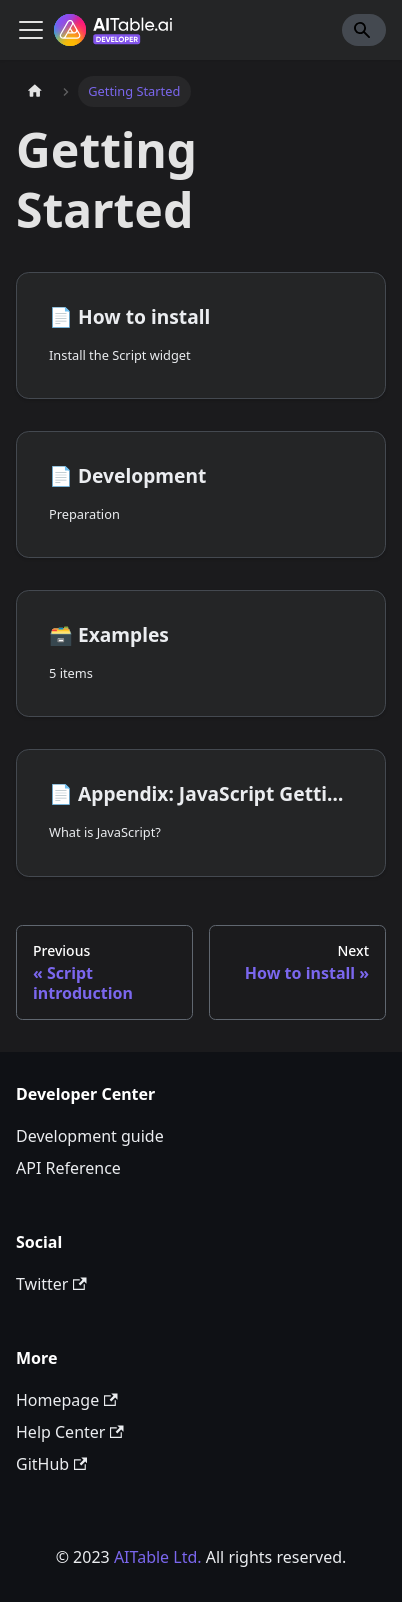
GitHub (51, 1464)
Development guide (90, 1136)
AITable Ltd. (158, 1557)
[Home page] (35, 91)
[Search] (364, 30)
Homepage (67, 1400)
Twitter (51, 1284)
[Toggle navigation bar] (31, 30)
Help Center (70, 1432)
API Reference (68, 1168)
